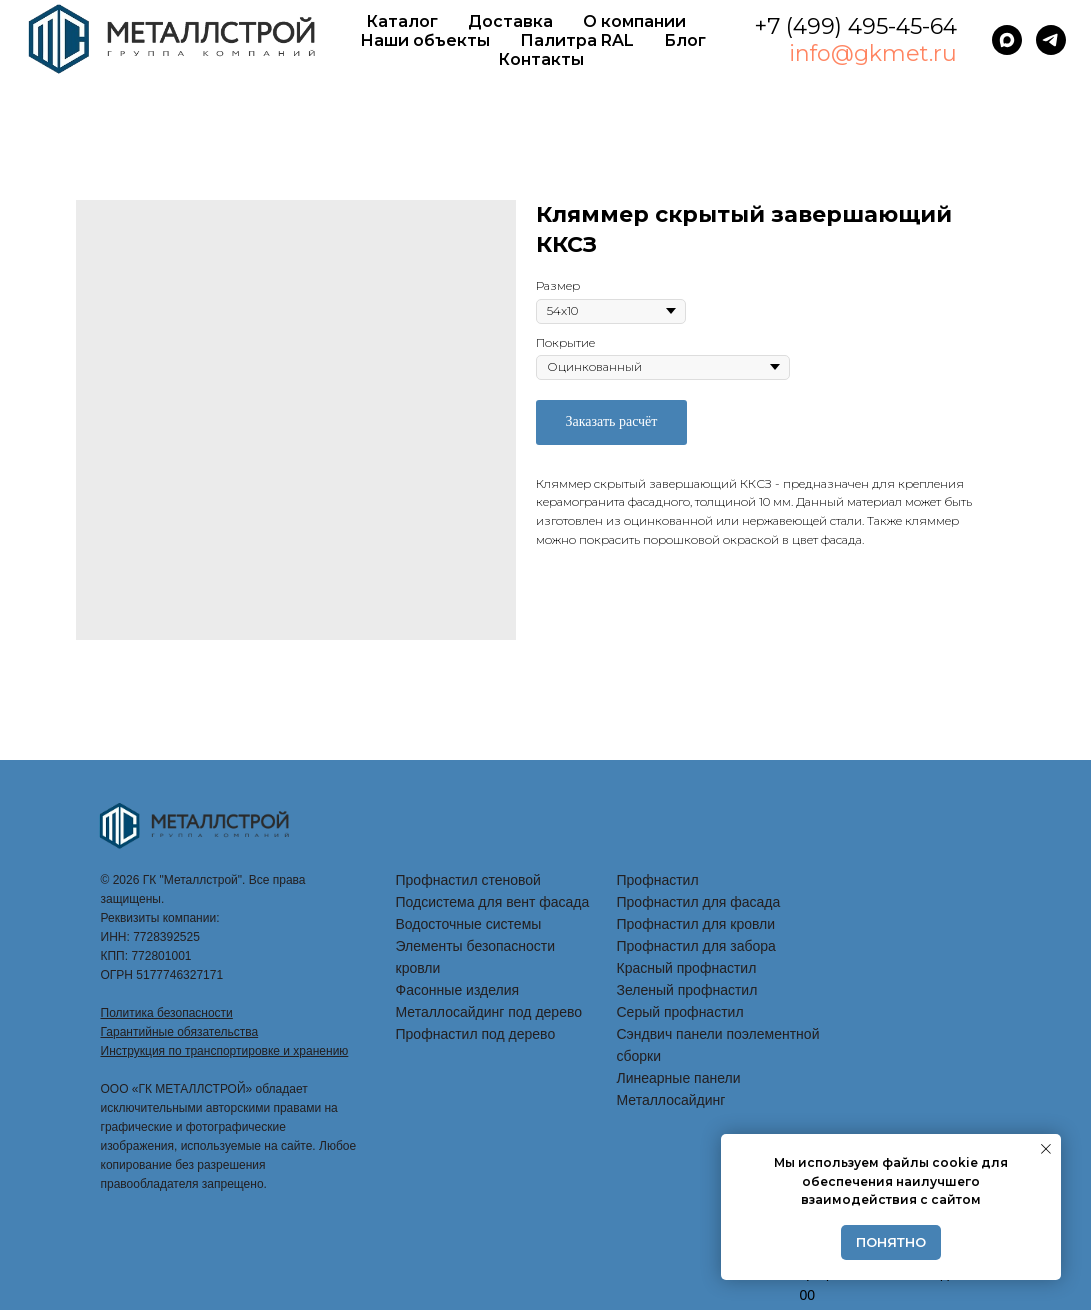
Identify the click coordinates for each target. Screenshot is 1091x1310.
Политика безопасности (167, 1013)
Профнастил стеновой (468, 880)
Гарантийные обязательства (180, 1032)
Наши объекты (425, 40)
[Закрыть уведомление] (1046, 1149)
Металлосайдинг (671, 1100)
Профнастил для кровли (696, 924)
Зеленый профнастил (687, 990)
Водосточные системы (469, 924)
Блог (685, 40)
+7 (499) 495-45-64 (855, 26)
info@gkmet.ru (873, 53)
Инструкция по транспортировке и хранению (225, 1051)
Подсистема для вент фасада (493, 902)
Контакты (541, 59)
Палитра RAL (577, 40)
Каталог (402, 21)
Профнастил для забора (696, 946)
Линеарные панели (679, 1078)
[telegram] (1051, 40)
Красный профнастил (687, 968)
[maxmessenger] (1007, 40)
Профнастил (658, 880)
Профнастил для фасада (699, 902)
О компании (634, 21)
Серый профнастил (680, 1012)
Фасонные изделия (458, 990)
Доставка (510, 21)
